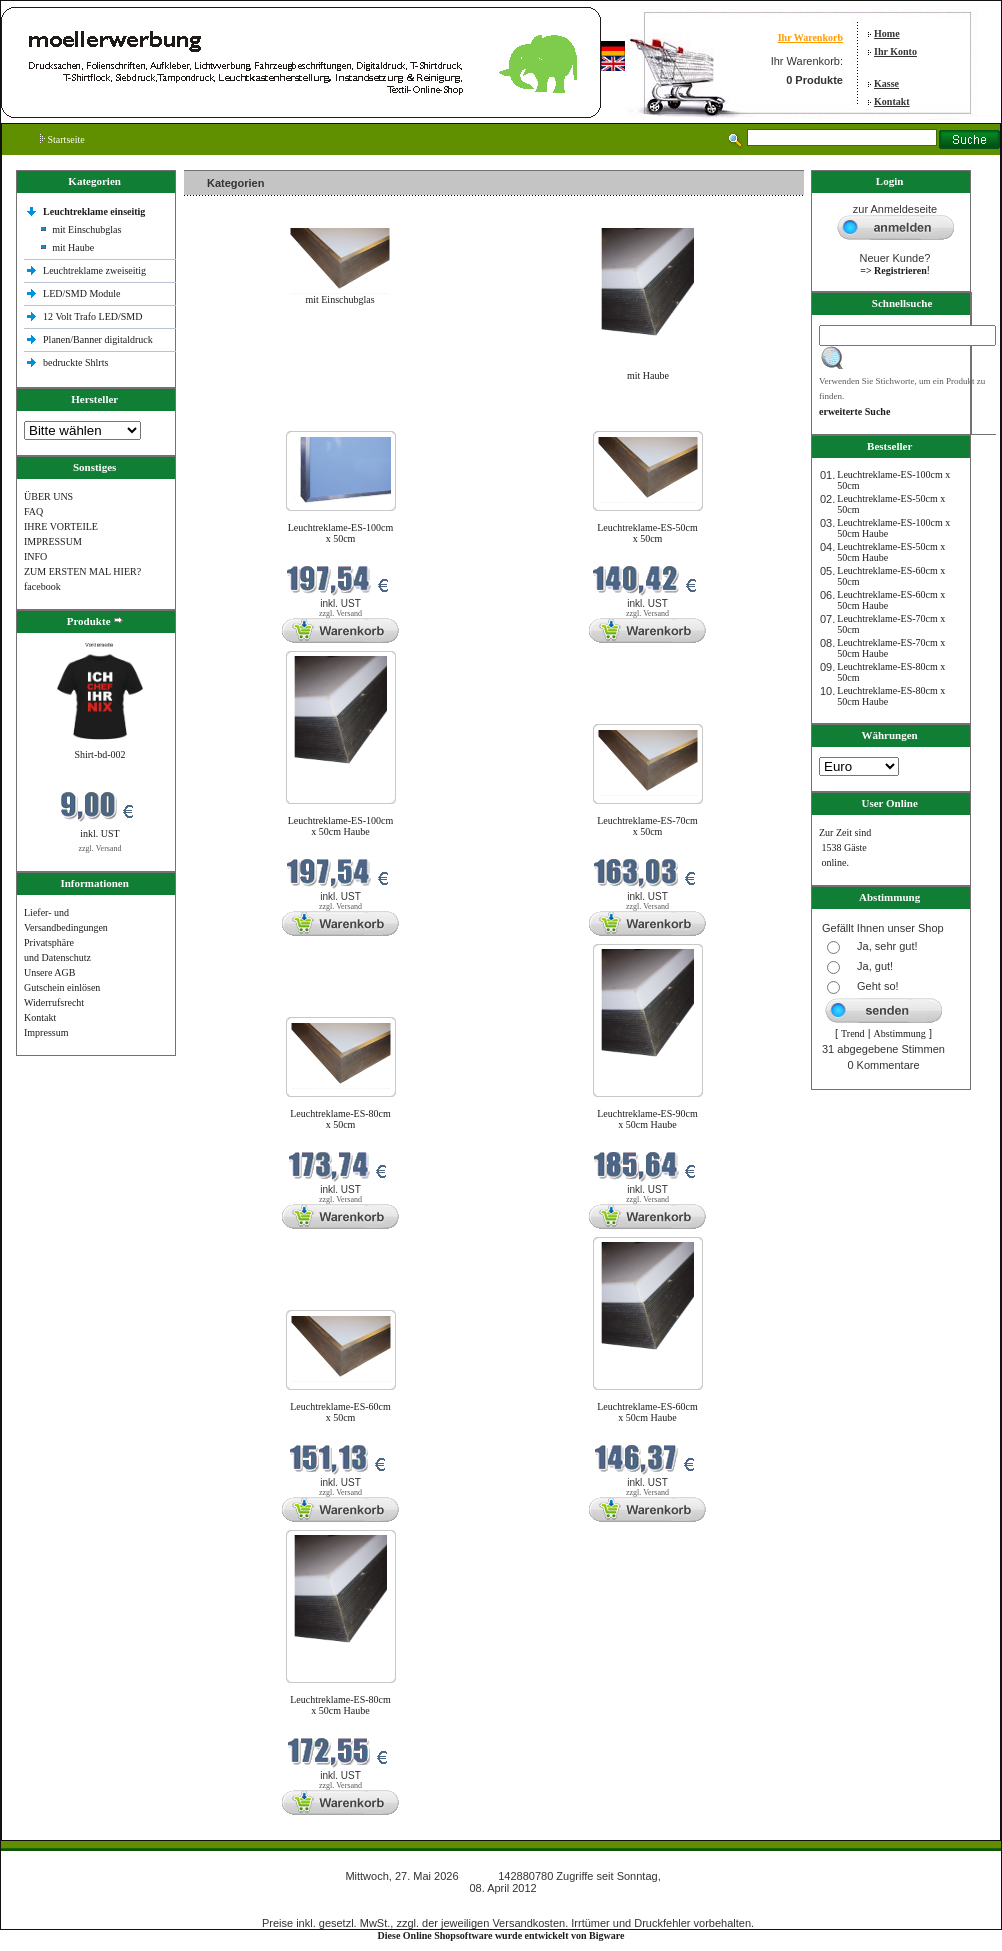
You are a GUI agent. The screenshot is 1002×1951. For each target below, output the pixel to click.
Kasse (886, 83)
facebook (42, 586)
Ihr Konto (895, 51)
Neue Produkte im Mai (234, 418)
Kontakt (892, 101)
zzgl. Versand (100, 848)
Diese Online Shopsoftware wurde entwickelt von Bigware (501, 1935)
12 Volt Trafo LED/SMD (92, 316)
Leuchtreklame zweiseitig (96, 270)
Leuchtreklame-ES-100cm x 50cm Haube (341, 826)
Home (887, 33)
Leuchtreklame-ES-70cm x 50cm (647, 826)
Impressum (46, 1032)
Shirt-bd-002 (99, 754)
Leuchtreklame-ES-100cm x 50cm (341, 533)
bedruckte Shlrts (75, 362)
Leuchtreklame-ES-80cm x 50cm (340, 1119)
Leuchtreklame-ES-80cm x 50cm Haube (340, 1705)
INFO (35, 556)
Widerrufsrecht (54, 1002)
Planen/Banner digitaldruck (98, 339)
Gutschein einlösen (62, 987)
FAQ (33, 511)
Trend (853, 1033)
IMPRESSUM (53, 541)
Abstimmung (900, 1033)
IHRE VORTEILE (61, 526)
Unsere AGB (49, 972)
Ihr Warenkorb (810, 37)
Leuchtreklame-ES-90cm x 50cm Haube (647, 1119)
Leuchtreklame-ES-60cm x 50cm (340, 1412)
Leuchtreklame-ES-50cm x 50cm (647, 533)
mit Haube (73, 247)
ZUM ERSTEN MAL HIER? (82, 571)
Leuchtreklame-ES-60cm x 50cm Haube (647, 1412)
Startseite (62, 139)
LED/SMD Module (82, 293)
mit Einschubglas (86, 229)
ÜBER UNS (48, 496)
